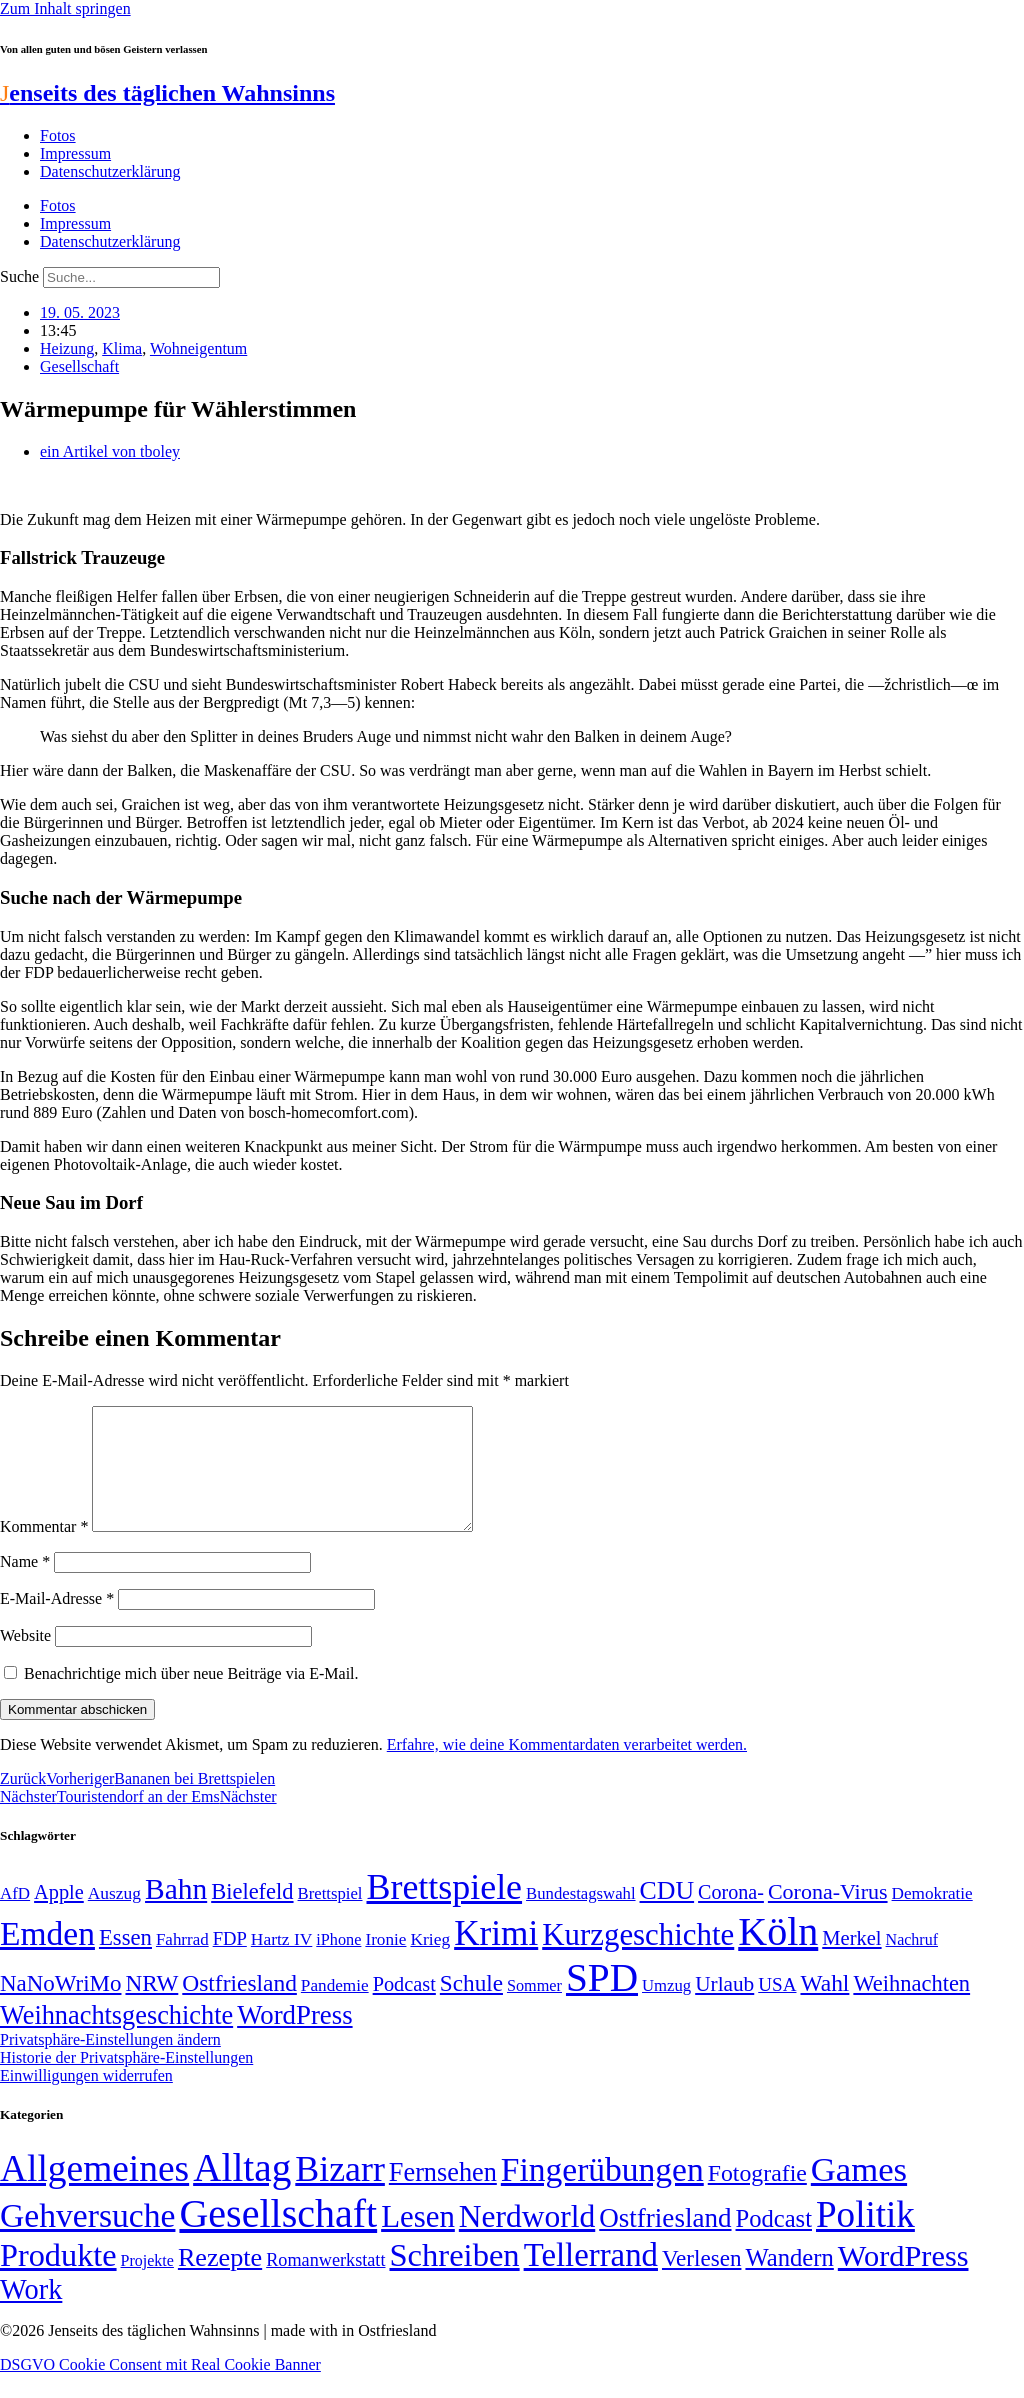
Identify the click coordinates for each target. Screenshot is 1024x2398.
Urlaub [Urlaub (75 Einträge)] (724, 2008)
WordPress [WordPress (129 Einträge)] (294, 2039)
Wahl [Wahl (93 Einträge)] (824, 2007)
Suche (19, 276)
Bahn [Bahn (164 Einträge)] (176, 1913)
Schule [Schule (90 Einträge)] (471, 2007)
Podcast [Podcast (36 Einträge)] (774, 2242)
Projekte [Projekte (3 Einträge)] (147, 2284)
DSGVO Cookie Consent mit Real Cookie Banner (160, 2388)
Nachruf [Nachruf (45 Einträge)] (912, 1963)
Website (25, 1659)
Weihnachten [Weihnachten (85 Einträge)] (911, 2007)
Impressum (75, 153)
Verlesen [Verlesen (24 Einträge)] (701, 2282)
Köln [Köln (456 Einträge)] (778, 1955)
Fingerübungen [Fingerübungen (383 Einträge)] (602, 2193)
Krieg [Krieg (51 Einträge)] (430, 1963)
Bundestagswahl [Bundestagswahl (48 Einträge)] (580, 1917)
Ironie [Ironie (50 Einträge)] (385, 1963)
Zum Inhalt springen (65, 8)
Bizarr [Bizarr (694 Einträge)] (340, 2193)
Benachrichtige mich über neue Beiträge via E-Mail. (191, 1697)
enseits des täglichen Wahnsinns (167, 93)
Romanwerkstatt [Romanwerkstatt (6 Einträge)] (325, 2284)
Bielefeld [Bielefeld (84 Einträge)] (252, 1915)
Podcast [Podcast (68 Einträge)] (404, 2008)
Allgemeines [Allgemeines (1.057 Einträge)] (94, 2192)
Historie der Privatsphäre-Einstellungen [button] (126, 2081)
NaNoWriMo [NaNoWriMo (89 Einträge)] (60, 2007)
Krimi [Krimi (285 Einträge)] (496, 1957)
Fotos (58, 135)
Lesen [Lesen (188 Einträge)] (418, 2240)
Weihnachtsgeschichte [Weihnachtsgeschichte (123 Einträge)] (116, 2039)
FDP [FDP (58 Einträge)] (230, 1962)
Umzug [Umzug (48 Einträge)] (666, 2009)
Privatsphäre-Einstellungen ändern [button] (110, 2063)
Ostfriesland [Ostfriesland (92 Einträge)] (239, 2007)
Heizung (67, 348)
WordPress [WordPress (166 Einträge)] (903, 2280)
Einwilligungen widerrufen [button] (86, 2099)
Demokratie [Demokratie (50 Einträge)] (932, 1917)
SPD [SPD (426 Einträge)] (602, 2001)
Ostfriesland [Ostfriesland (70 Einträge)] (665, 2242)
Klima (122, 348)
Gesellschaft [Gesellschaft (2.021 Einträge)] (278, 2237)
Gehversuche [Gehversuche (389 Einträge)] (87, 2239)
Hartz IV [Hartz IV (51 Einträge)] (281, 1963)
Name (25, 1585)
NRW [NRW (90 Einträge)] (151, 2007)
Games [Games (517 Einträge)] (859, 2193)
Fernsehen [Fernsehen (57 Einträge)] (443, 2196)
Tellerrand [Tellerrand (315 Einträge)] (591, 2279)
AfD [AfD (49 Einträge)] (15, 1917)
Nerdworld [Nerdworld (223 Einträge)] (527, 2240)
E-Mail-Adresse (57, 1622)
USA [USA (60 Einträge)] (777, 2008)
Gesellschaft (79, 366)
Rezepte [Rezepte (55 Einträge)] (220, 2281)
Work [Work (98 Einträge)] (31, 2313)
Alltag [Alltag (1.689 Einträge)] (242, 2191)
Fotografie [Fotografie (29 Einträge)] (757, 2197)
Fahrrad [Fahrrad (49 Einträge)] (182, 1963)
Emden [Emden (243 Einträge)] (47, 1957)
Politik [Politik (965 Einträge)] (865, 2238)
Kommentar (44, 1550)
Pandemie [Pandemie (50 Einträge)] (335, 2009)
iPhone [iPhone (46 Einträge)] (338, 1964)
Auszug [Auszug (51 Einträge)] (114, 1917)
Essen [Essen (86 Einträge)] (125, 1961)
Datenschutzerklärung (110, 171)
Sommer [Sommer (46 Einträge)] (534, 2010)
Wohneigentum (198, 348)
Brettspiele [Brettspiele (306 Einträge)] (445, 1911)
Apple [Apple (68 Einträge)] (59, 1916)
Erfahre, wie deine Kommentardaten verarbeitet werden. (567, 1768)
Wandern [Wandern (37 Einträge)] (789, 2281)
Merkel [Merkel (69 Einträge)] (851, 1962)
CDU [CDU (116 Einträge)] (667, 1914)
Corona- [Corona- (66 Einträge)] (731, 1916)
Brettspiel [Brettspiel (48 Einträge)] (330, 1917)
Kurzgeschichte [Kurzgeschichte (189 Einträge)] (638, 1958)
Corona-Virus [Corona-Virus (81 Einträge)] (828, 1915)
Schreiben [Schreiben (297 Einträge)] (454, 2279)
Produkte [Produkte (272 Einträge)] (58, 2279)
